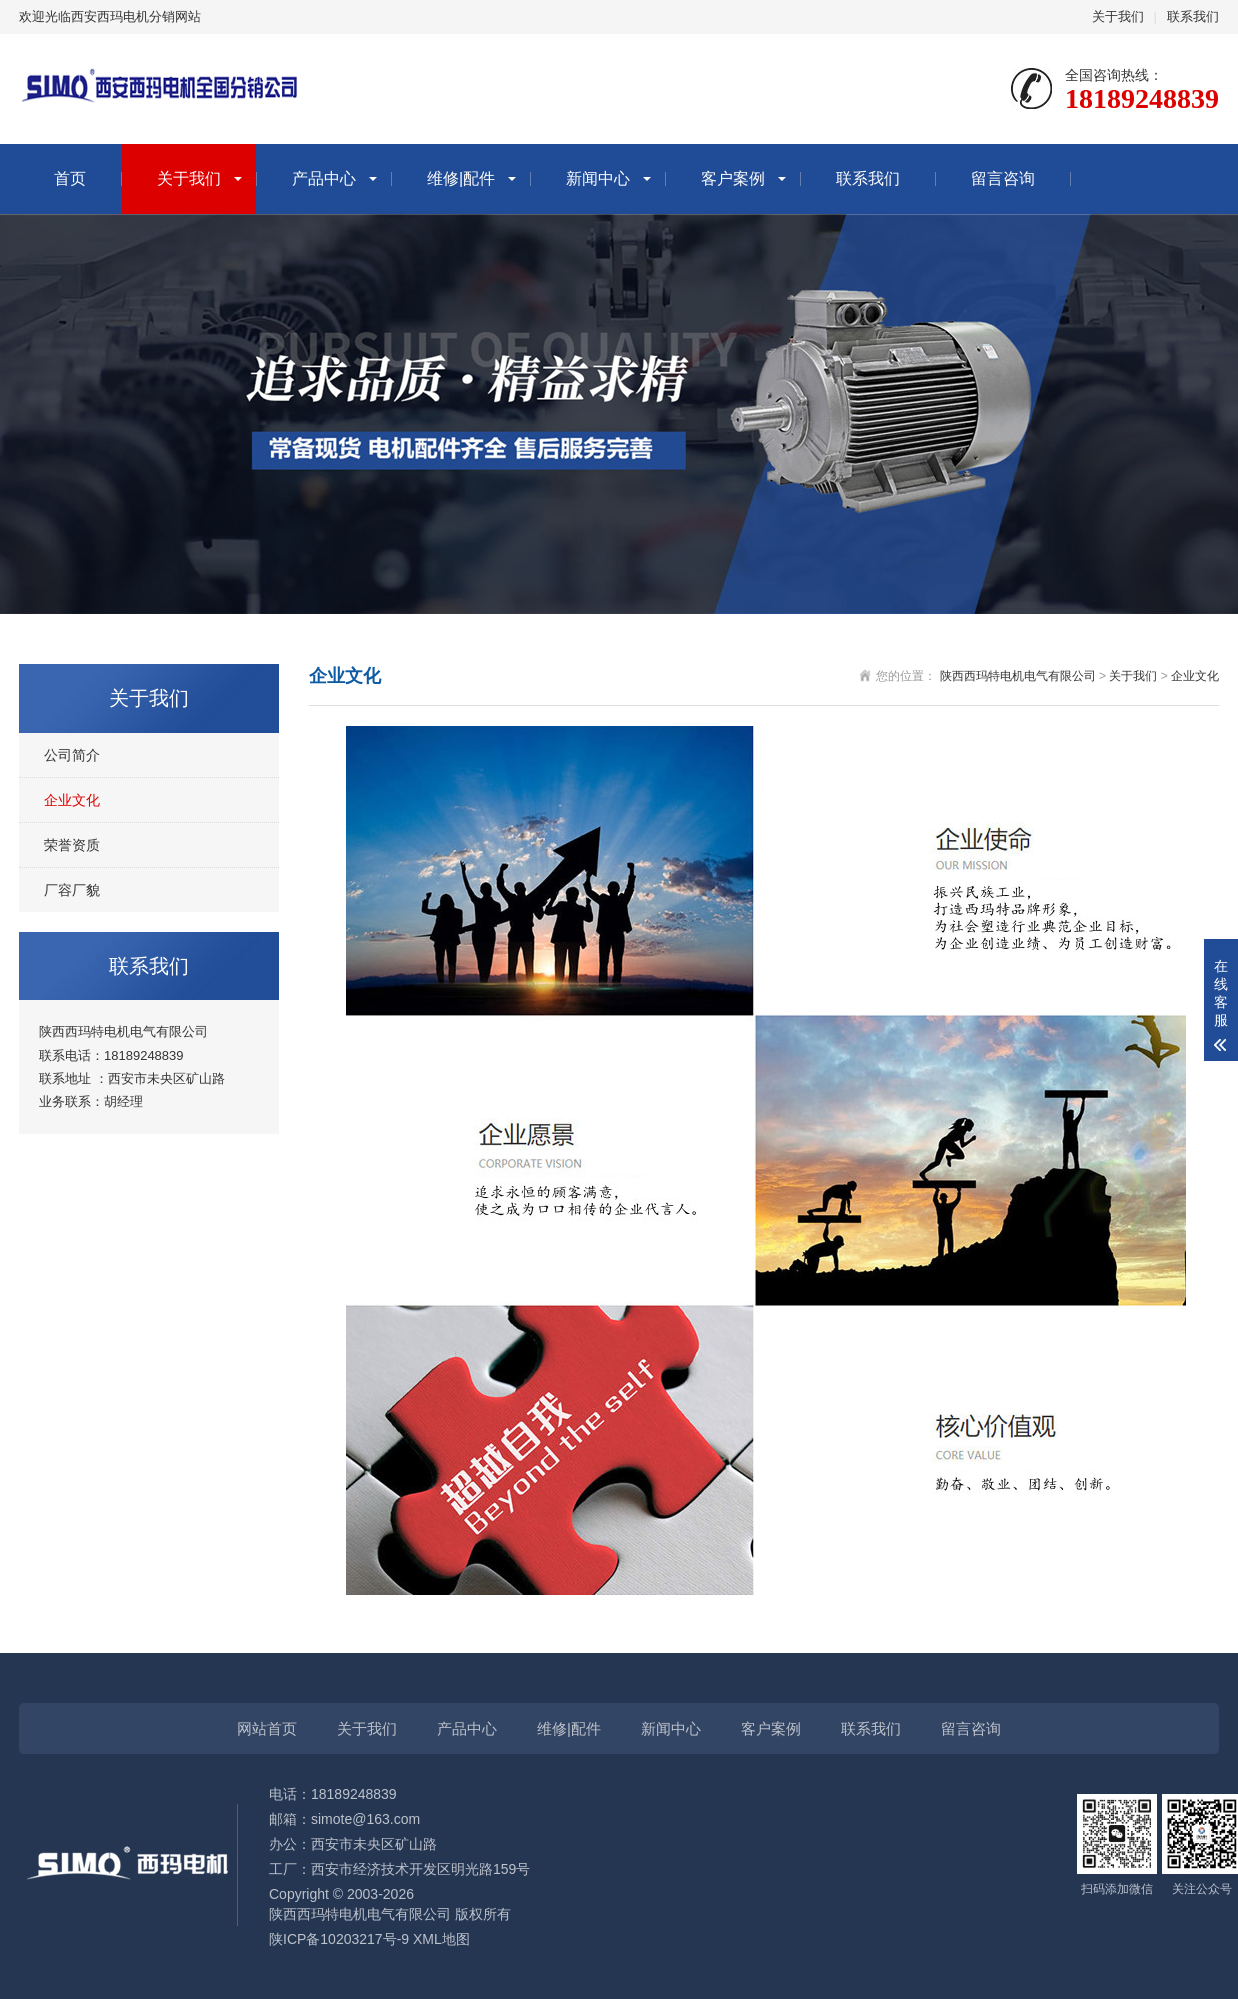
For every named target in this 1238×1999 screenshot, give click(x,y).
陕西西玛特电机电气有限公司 (1018, 676)
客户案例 (733, 178)
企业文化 (72, 800)
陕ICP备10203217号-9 (339, 1939)
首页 (70, 178)
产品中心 (324, 178)
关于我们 (1118, 16)
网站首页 (267, 1728)
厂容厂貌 (72, 890)
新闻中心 (598, 178)
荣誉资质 (72, 845)
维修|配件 (461, 178)
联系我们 (1193, 16)
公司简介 (72, 755)
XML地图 (441, 1939)
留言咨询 (1003, 178)
